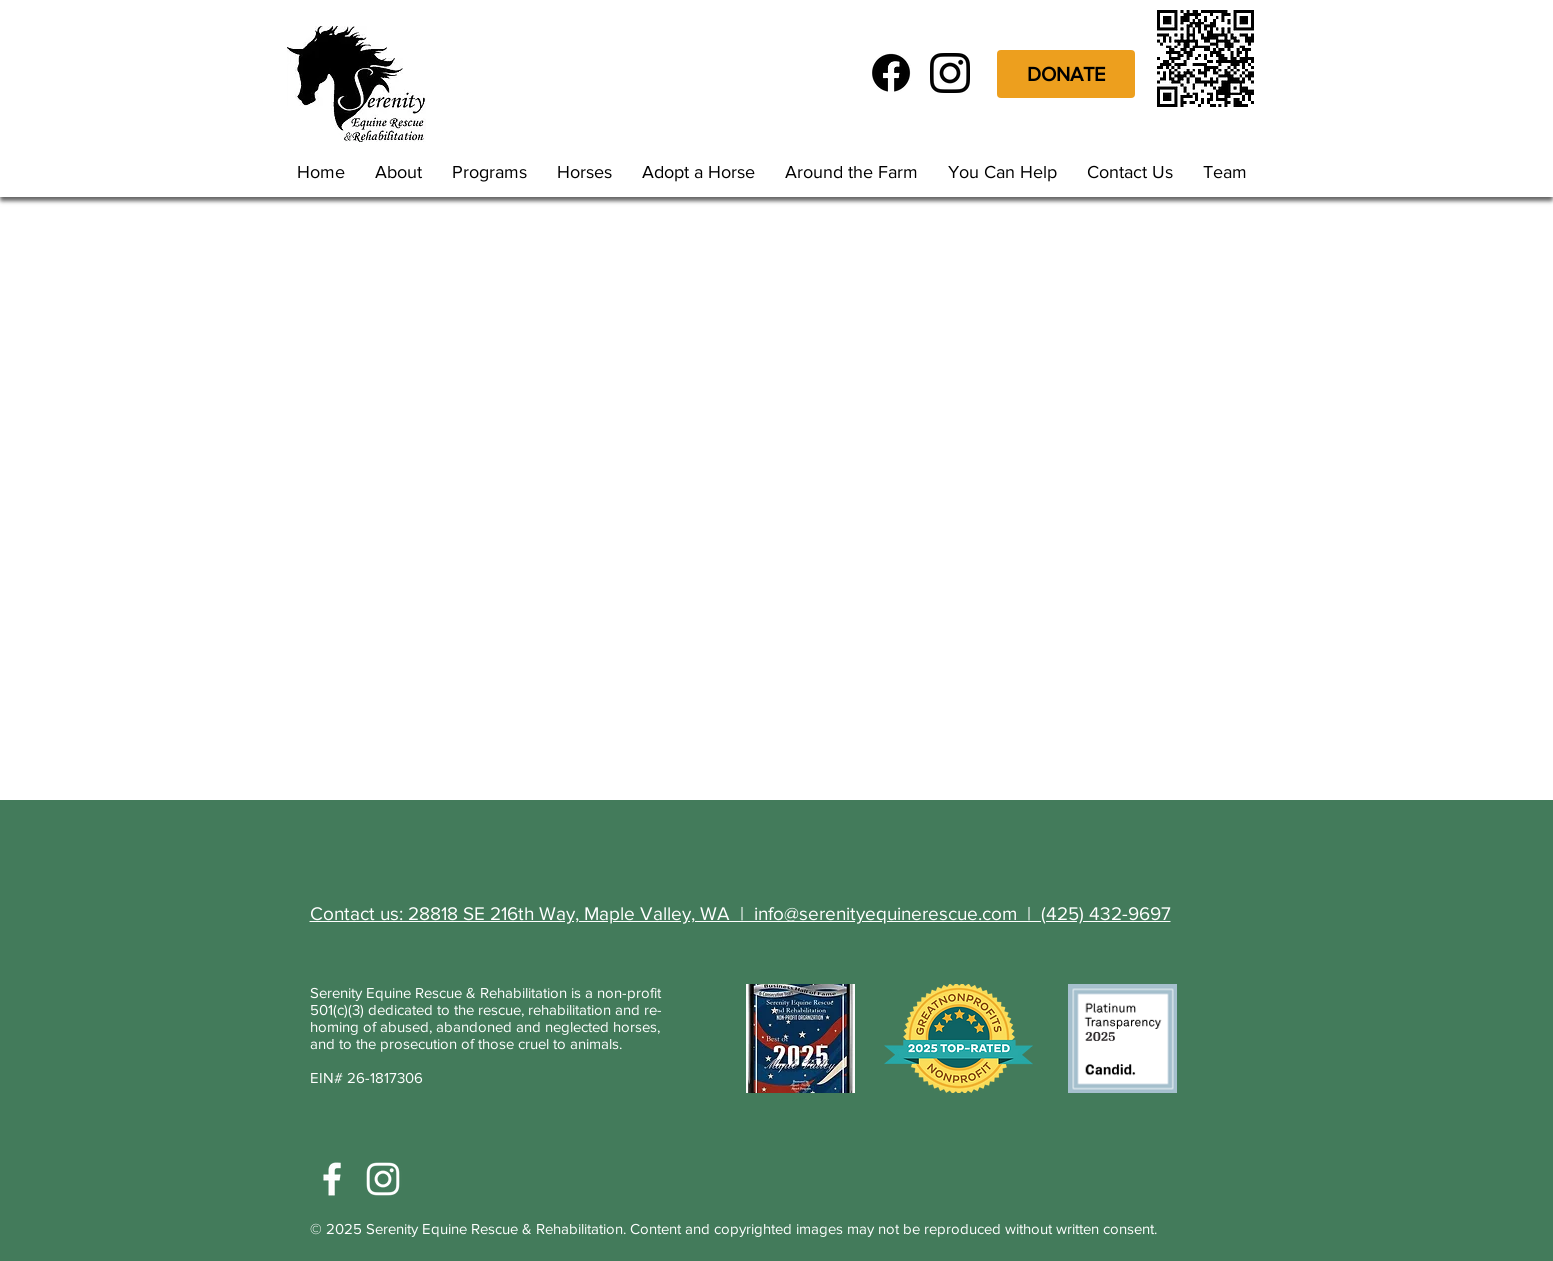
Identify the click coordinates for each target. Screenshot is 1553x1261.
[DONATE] (1066, 74)
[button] (494, 172)
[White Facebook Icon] (332, 1179)
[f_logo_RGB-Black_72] (891, 73)
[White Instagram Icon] (383, 1179)
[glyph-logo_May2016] (950, 73)
